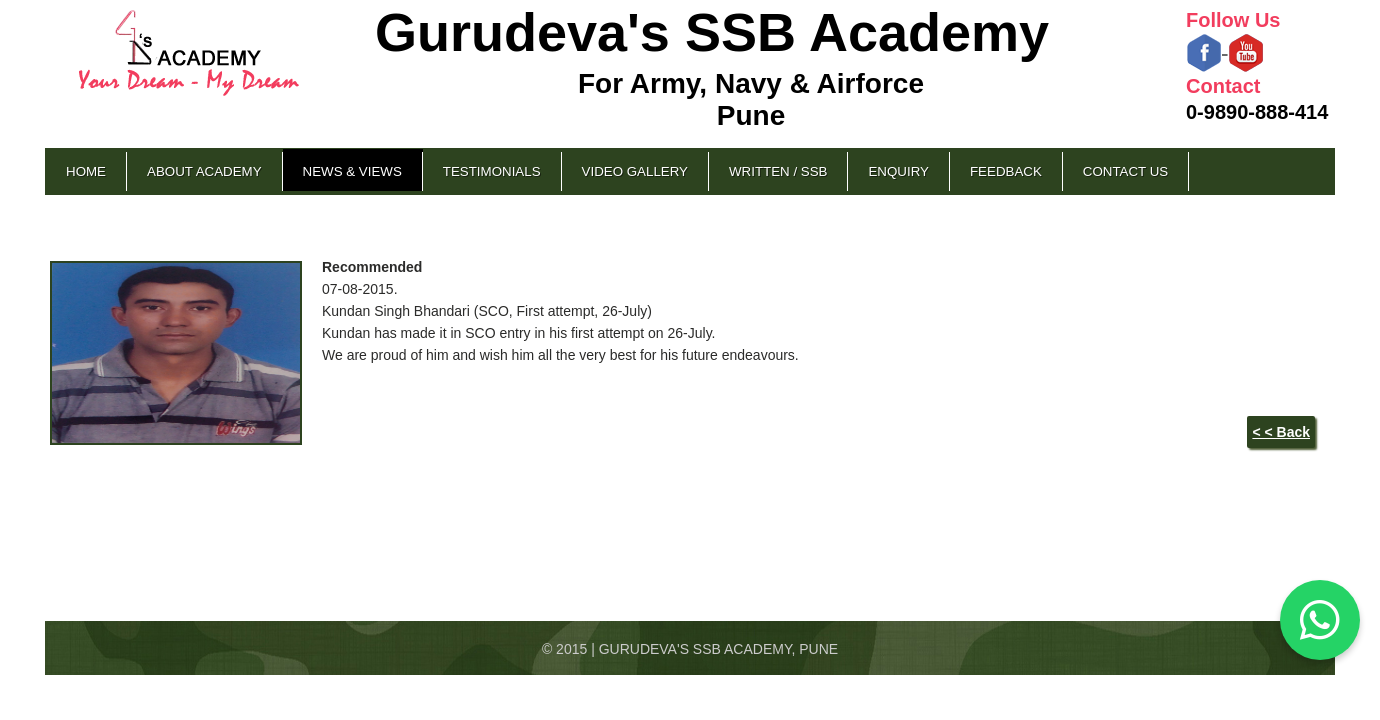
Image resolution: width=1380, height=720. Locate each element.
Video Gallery (635, 171)
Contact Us (1125, 171)
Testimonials (492, 171)
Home (86, 171)
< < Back (1281, 432)
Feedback (1006, 171)
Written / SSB (778, 171)
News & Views (352, 171)
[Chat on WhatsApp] (1320, 620)
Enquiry (898, 171)
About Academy (204, 171)
